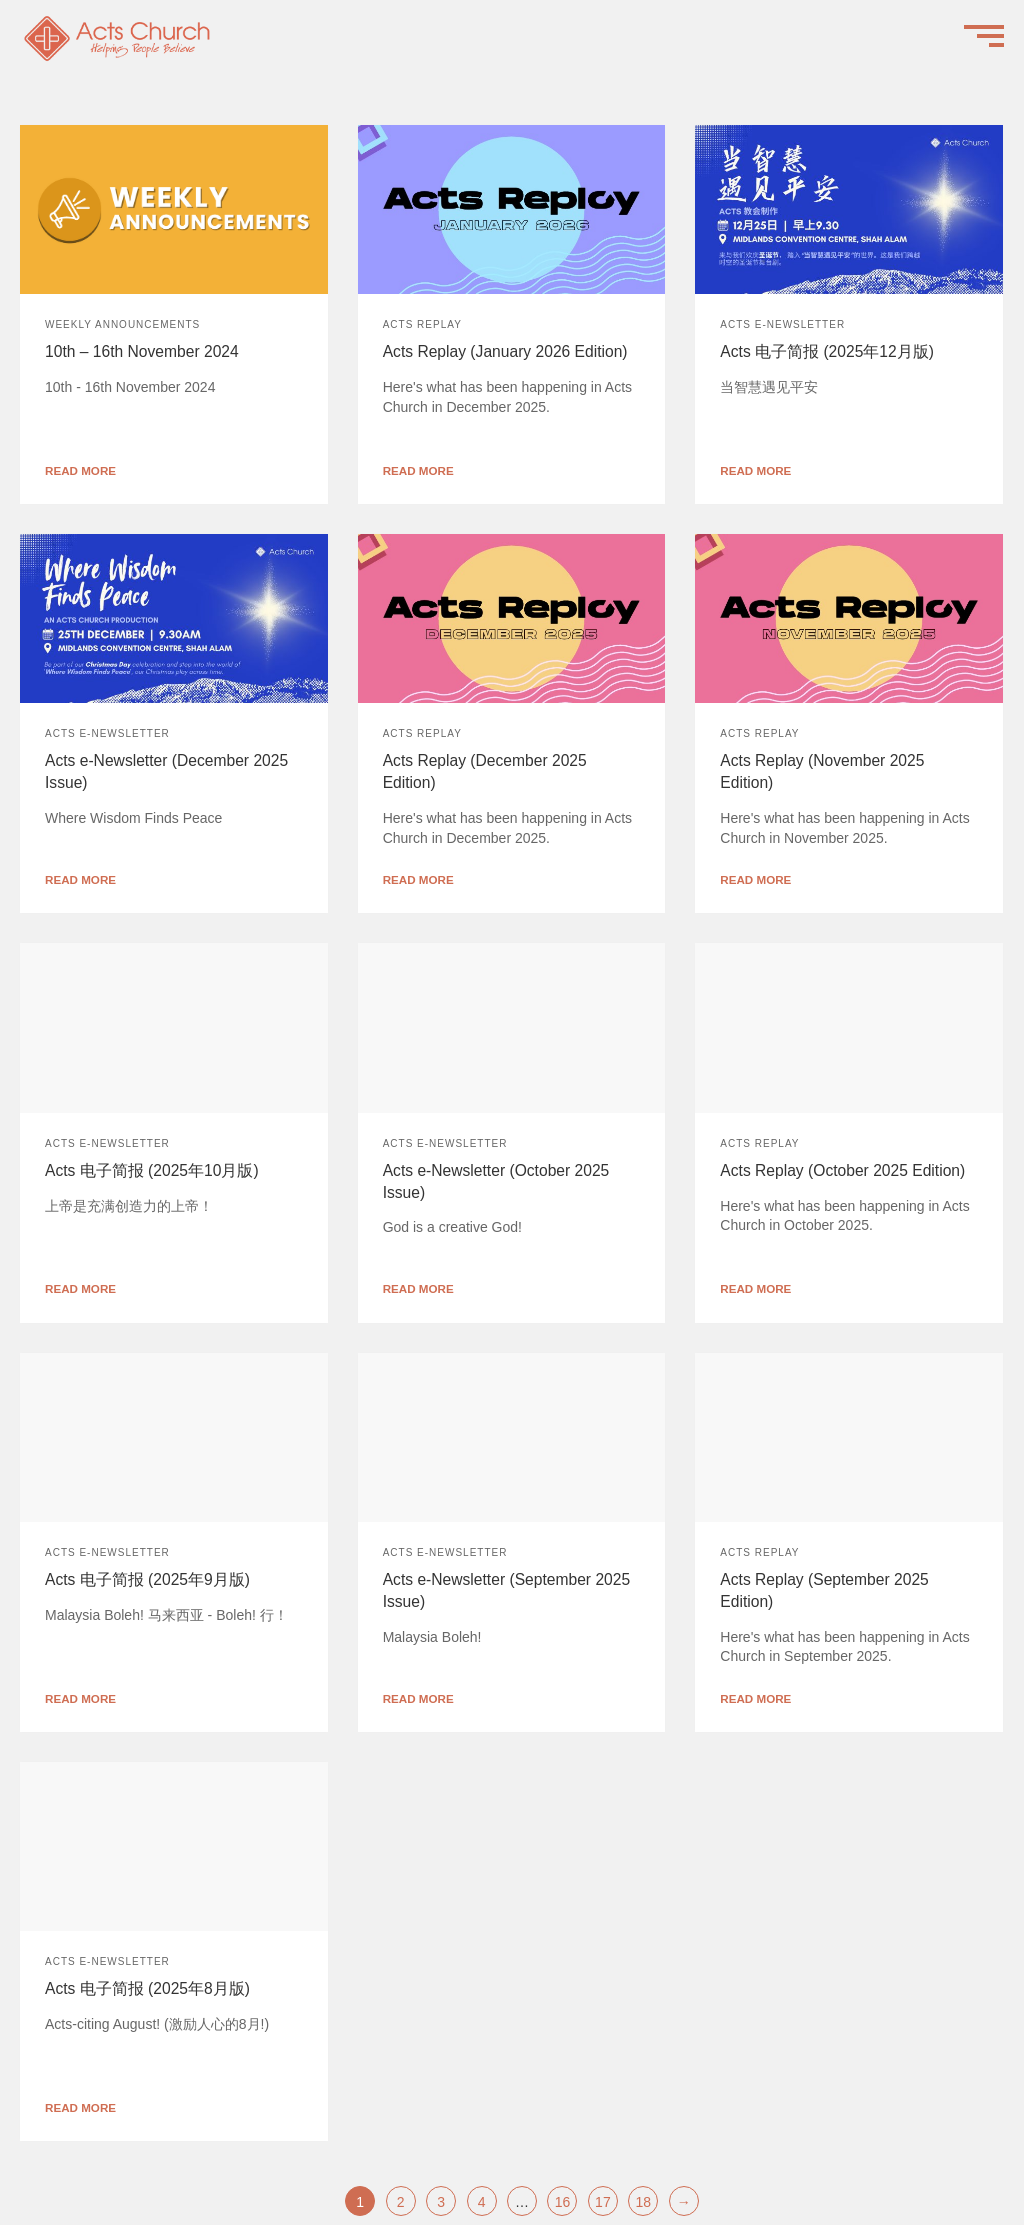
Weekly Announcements (122, 324)
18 (644, 2202)
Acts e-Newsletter (782, 324)
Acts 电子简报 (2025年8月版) (147, 1988)
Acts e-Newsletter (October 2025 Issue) (496, 1181)
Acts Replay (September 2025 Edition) (824, 1590)
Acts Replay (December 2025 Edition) (485, 771)
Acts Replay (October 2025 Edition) (842, 1170)
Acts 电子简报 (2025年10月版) (152, 1170)
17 (603, 2202)
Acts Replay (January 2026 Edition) (505, 351)
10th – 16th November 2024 (142, 351)
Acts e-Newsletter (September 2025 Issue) (507, 1590)
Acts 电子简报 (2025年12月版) (827, 351)
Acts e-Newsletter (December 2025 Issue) (166, 771)
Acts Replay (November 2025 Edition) (822, 771)
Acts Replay (422, 324)
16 (563, 2202)
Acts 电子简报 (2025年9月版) (147, 1579)
